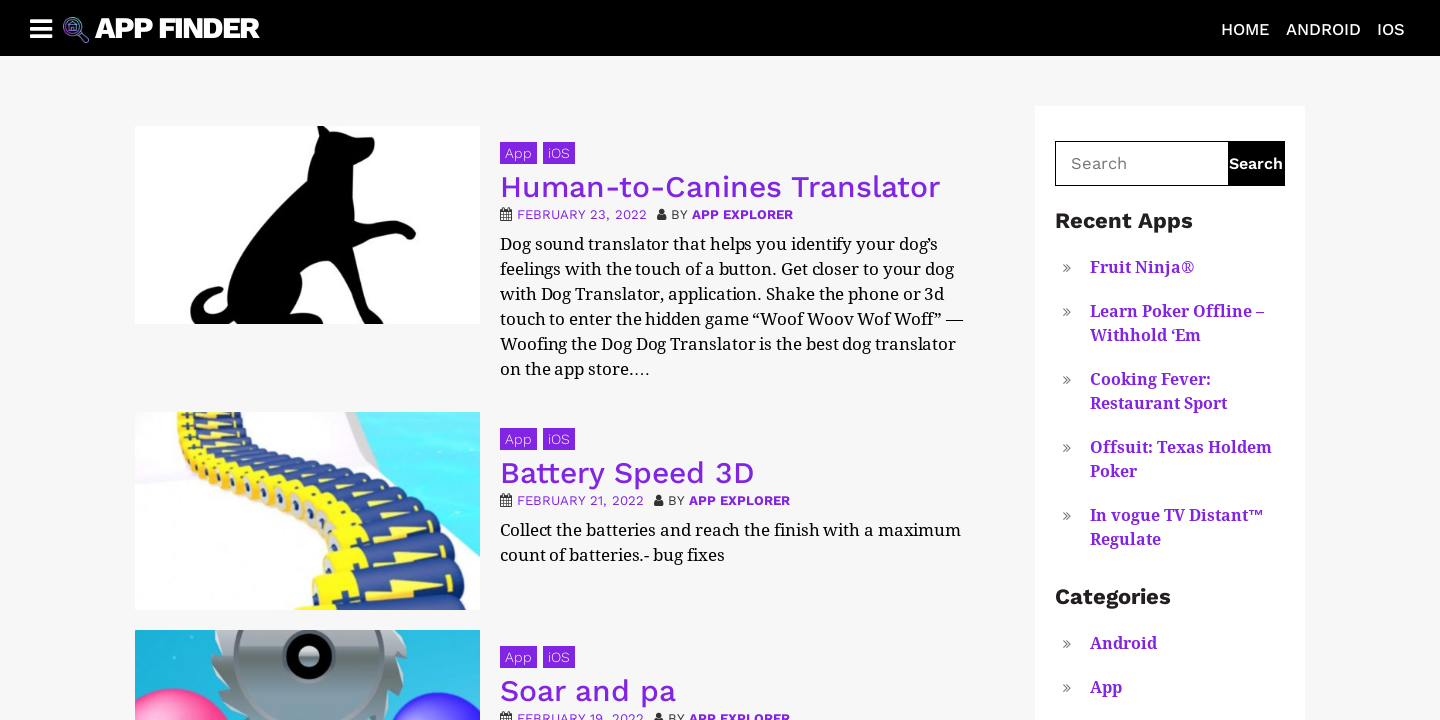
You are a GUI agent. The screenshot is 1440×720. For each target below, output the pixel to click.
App (518, 153)
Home (1245, 29)
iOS (1391, 29)
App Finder (176, 27)
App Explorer (742, 214)
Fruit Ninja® (1142, 267)
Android (1323, 29)
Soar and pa (588, 690)
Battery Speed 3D (627, 472)
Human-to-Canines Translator (720, 186)
